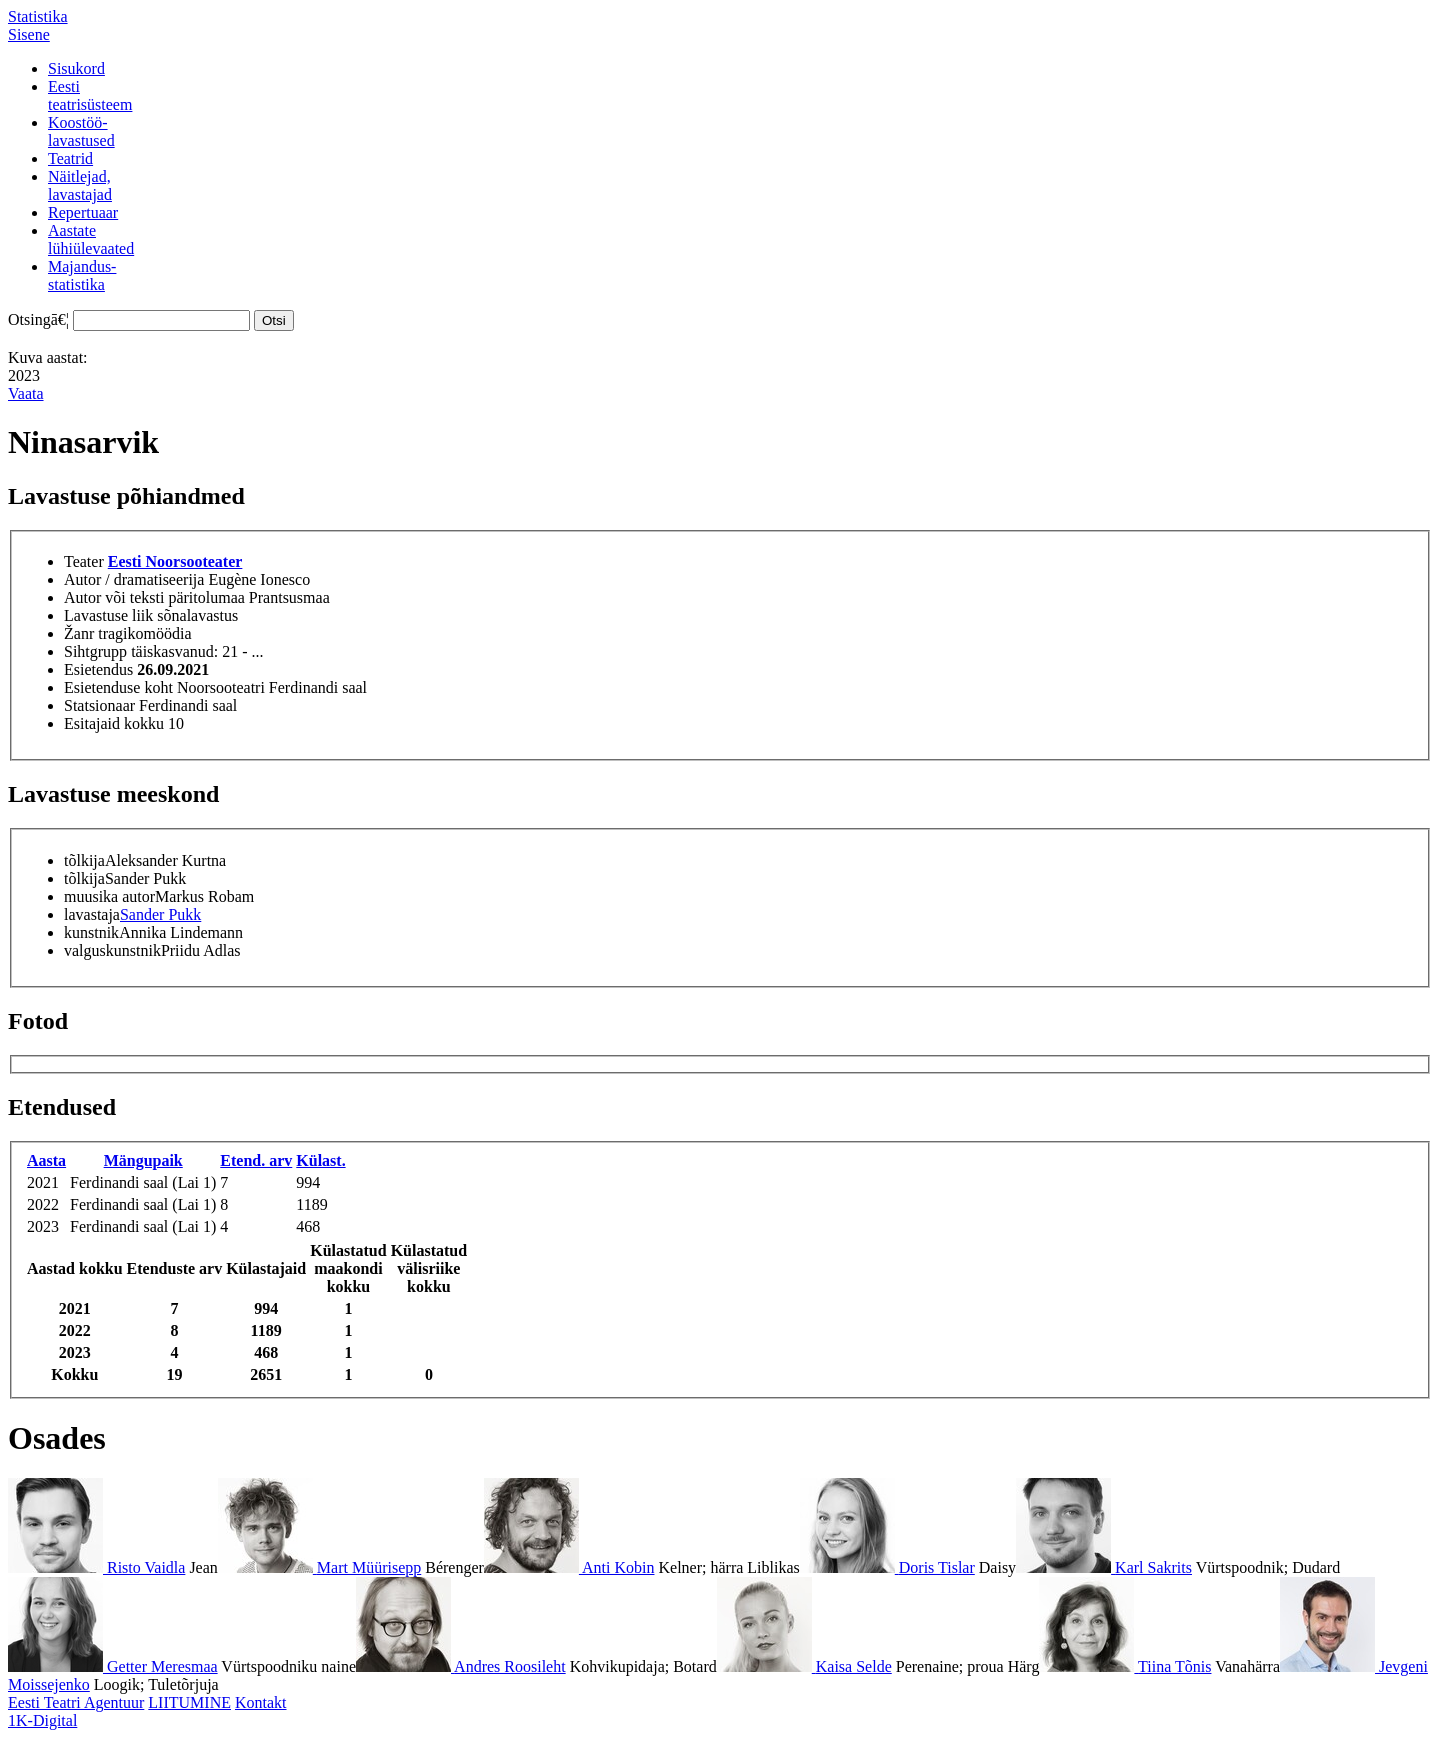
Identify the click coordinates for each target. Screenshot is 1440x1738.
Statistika (38, 16)
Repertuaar (83, 212)
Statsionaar (99, 705)
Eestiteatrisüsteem (90, 95)
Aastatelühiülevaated (91, 239)
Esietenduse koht (118, 687)
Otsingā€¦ (38, 319)
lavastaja (92, 914)
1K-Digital (42, 1720)
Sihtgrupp (95, 651)
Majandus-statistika (82, 275)
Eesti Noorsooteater (175, 561)
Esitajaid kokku (114, 723)
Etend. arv (256, 1160)
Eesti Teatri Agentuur (76, 1702)
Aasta (46, 1160)
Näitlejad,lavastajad (80, 185)
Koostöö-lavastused (81, 131)
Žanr (79, 633)
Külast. (320, 1160)
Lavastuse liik (108, 615)
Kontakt (261, 1702)
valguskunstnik (112, 950)
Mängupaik (143, 1160)
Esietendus (98, 669)
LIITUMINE (189, 1702)
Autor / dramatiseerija (134, 579)
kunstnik (91, 932)
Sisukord (76, 68)
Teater (84, 561)
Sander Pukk (160, 914)
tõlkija (84, 860)
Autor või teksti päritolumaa (154, 597)
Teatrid (70, 158)
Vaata (26, 393)
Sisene (29, 34)
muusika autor (109, 896)
